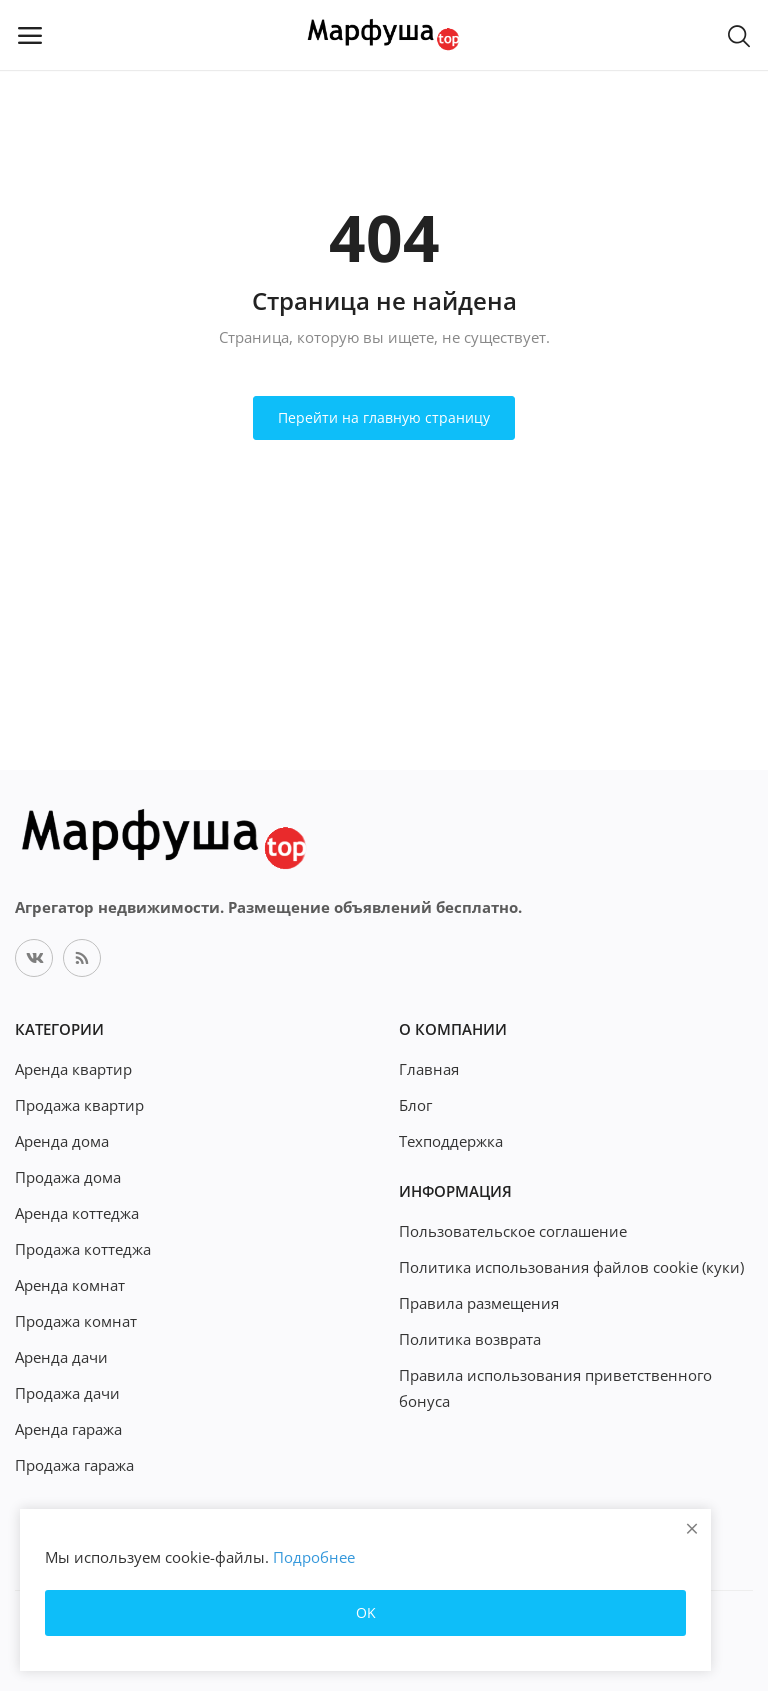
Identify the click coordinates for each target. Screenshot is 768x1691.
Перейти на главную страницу (384, 417)
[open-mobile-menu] (30, 35)
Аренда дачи (61, 1357)
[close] (692, 1528)
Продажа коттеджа (83, 1249)
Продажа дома (68, 1177)
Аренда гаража (68, 1429)
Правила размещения (479, 1303)
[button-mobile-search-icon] (739, 35)
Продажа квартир (79, 1105)
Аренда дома (62, 1141)
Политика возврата (470, 1339)
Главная (429, 1069)
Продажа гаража (74, 1465)
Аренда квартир (73, 1069)
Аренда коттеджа (77, 1213)
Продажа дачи (67, 1393)
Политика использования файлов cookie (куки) (571, 1267)
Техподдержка (451, 1141)
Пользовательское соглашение (513, 1231)
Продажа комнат (76, 1321)
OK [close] (366, 1612)
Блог (415, 1105)
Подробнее (314, 1557)
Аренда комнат (70, 1285)
